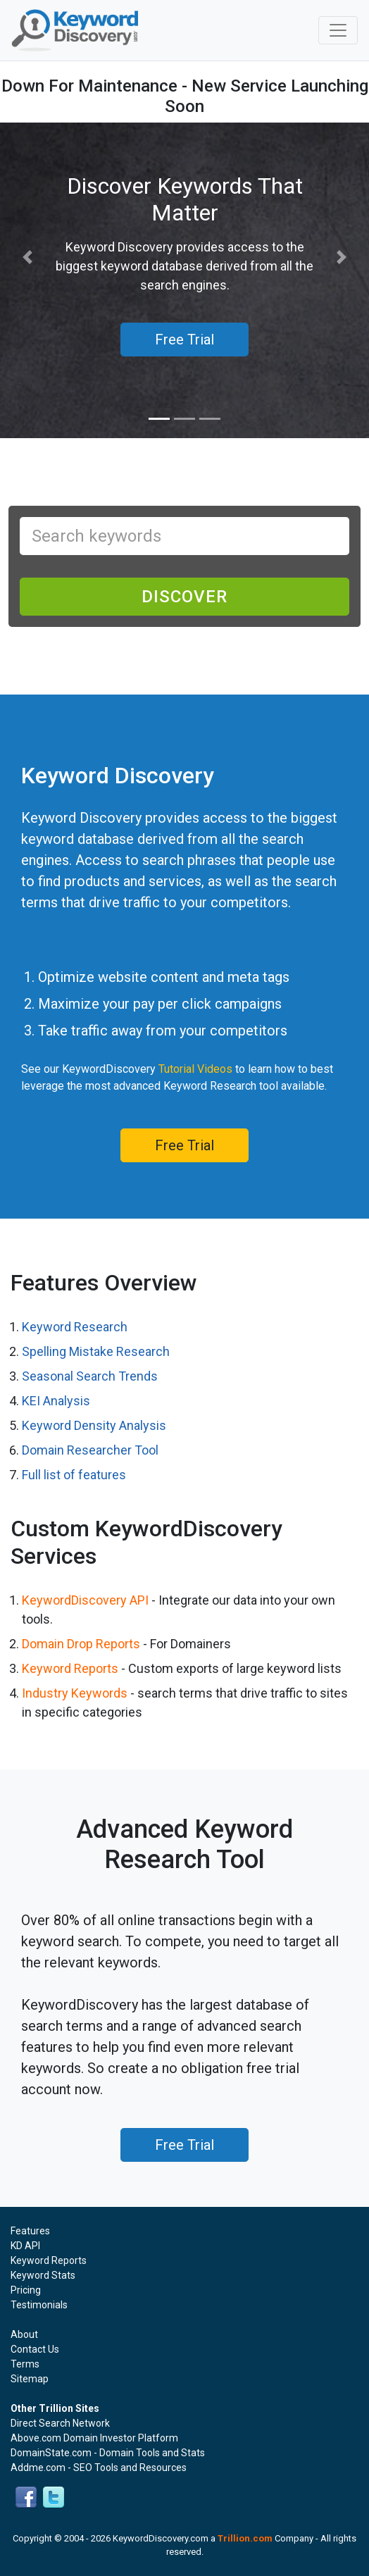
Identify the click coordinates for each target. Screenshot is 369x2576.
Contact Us (35, 2349)
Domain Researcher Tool (90, 1450)
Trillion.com (245, 2538)
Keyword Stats (43, 2275)
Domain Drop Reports (81, 1643)
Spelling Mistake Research (96, 1351)
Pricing (26, 2290)
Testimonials (39, 2304)
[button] (28, 257)
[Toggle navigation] (338, 30)
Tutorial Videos (195, 1069)
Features (30, 2230)
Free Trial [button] (184, 339)
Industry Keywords (74, 1693)
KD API (25, 2245)
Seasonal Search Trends (90, 1376)
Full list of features (74, 1474)
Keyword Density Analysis (94, 1425)
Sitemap (30, 2378)
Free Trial (184, 1145)
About (24, 2334)
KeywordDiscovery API (85, 1600)
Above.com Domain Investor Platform (94, 2438)
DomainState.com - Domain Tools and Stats (108, 2452)
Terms (25, 2364)
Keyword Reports (70, 1668)
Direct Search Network (60, 2423)
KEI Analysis (56, 1400)
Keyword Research (74, 1326)
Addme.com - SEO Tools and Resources (99, 2467)
